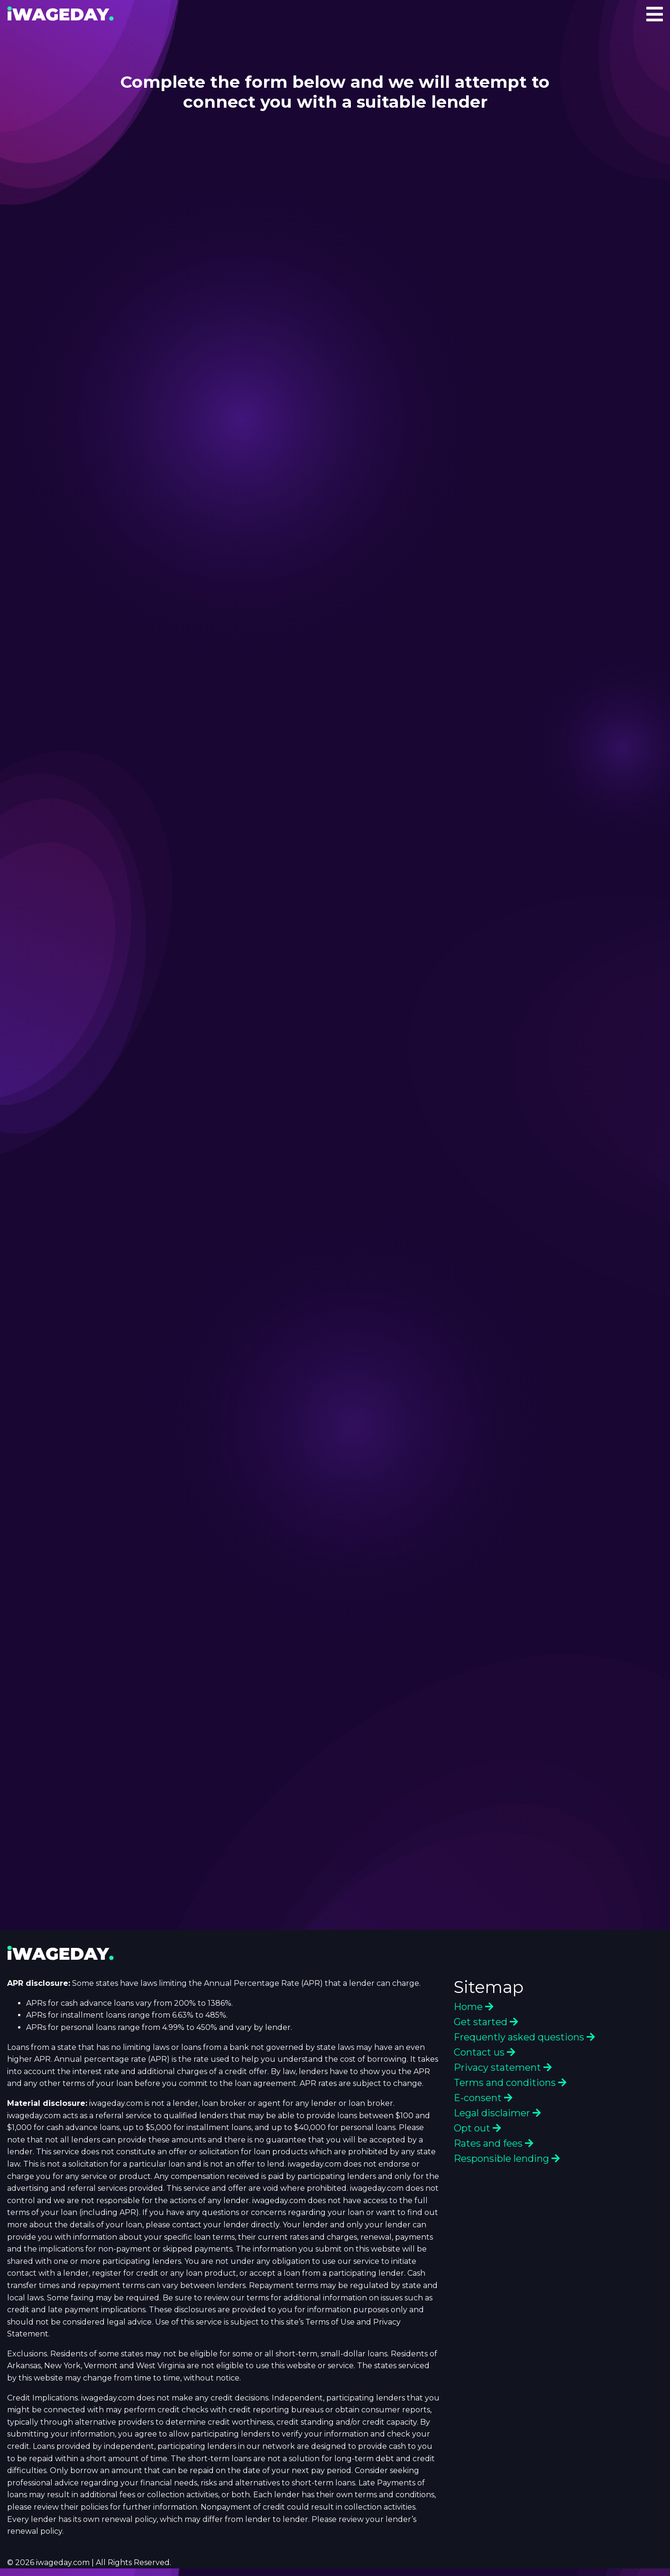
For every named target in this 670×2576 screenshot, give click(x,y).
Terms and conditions (510, 2082)
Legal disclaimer (497, 2113)
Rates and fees (493, 2143)
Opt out (477, 2128)
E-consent (483, 2097)
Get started (486, 2022)
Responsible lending (507, 2158)
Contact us (484, 2052)
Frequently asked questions (524, 2037)
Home (474, 2006)
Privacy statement (503, 2067)
